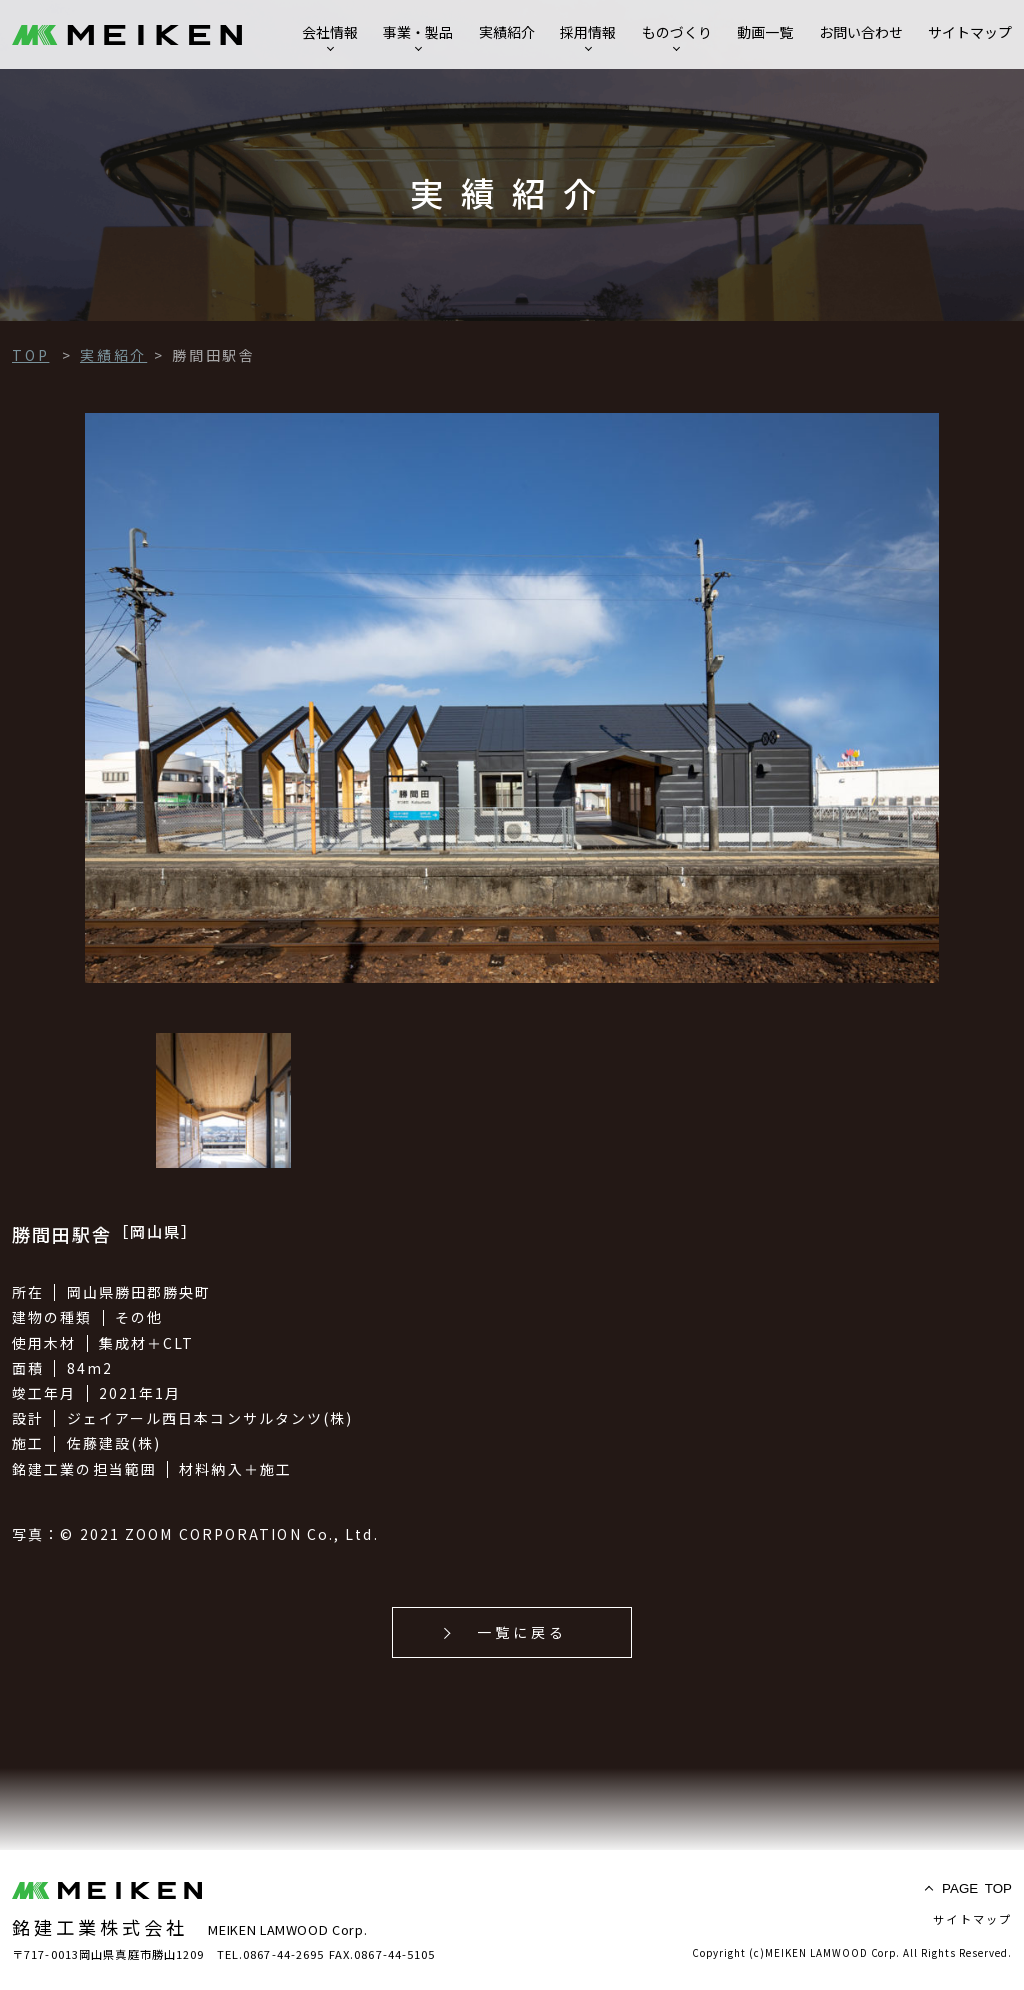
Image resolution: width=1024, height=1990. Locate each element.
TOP (977, 1888)
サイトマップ (970, 32)
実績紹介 (507, 32)
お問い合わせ (861, 32)
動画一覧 (765, 32)
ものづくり (677, 32)
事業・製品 (418, 32)
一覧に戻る (522, 1632)
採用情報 (588, 32)
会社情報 (330, 32)
